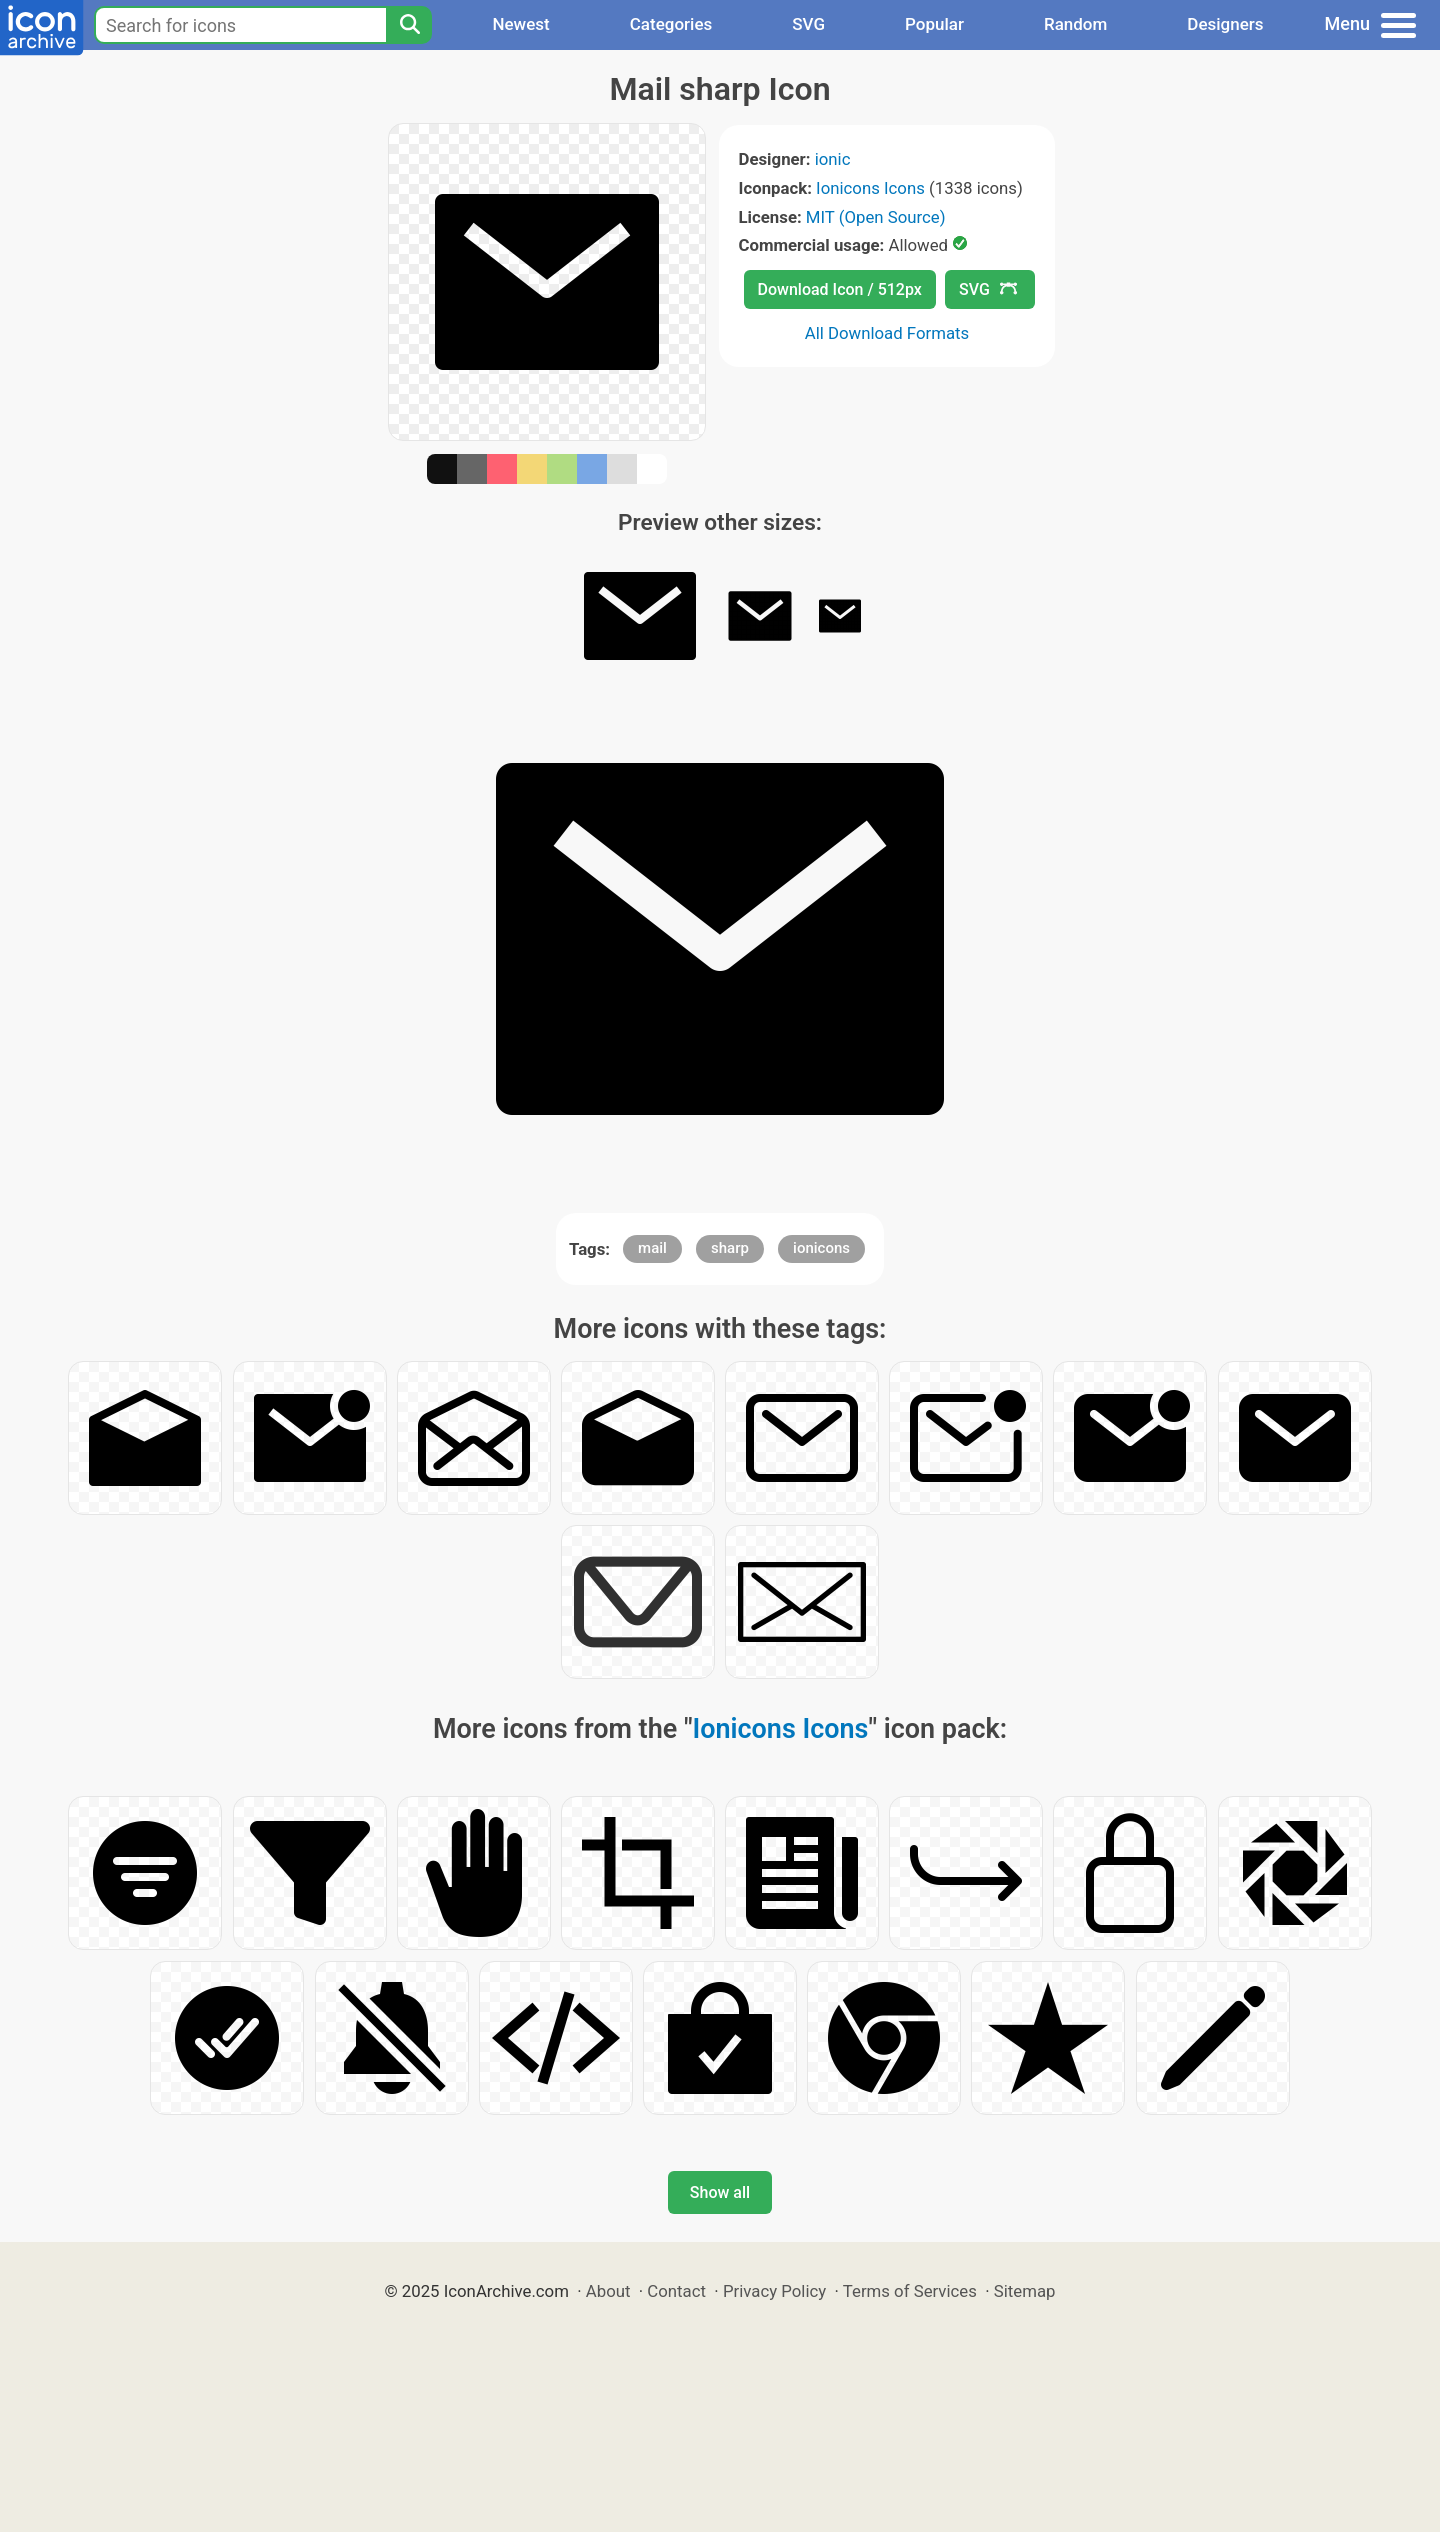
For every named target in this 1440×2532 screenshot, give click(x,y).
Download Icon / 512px (840, 289)
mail (652, 1248)
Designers (1225, 24)
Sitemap (1025, 2291)
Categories (671, 24)
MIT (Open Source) (876, 217)
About (608, 2291)
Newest (520, 24)
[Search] (409, 25)
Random (1075, 24)
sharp (730, 1248)
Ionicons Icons (870, 188)
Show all (720, 2192)
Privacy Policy (774, 2291)
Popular (934, 24)
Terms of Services (910, 2291)
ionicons (821, 1248)
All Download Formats (887, 333)
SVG (808, 24)
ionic (833, 159)
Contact (676, 2291)
